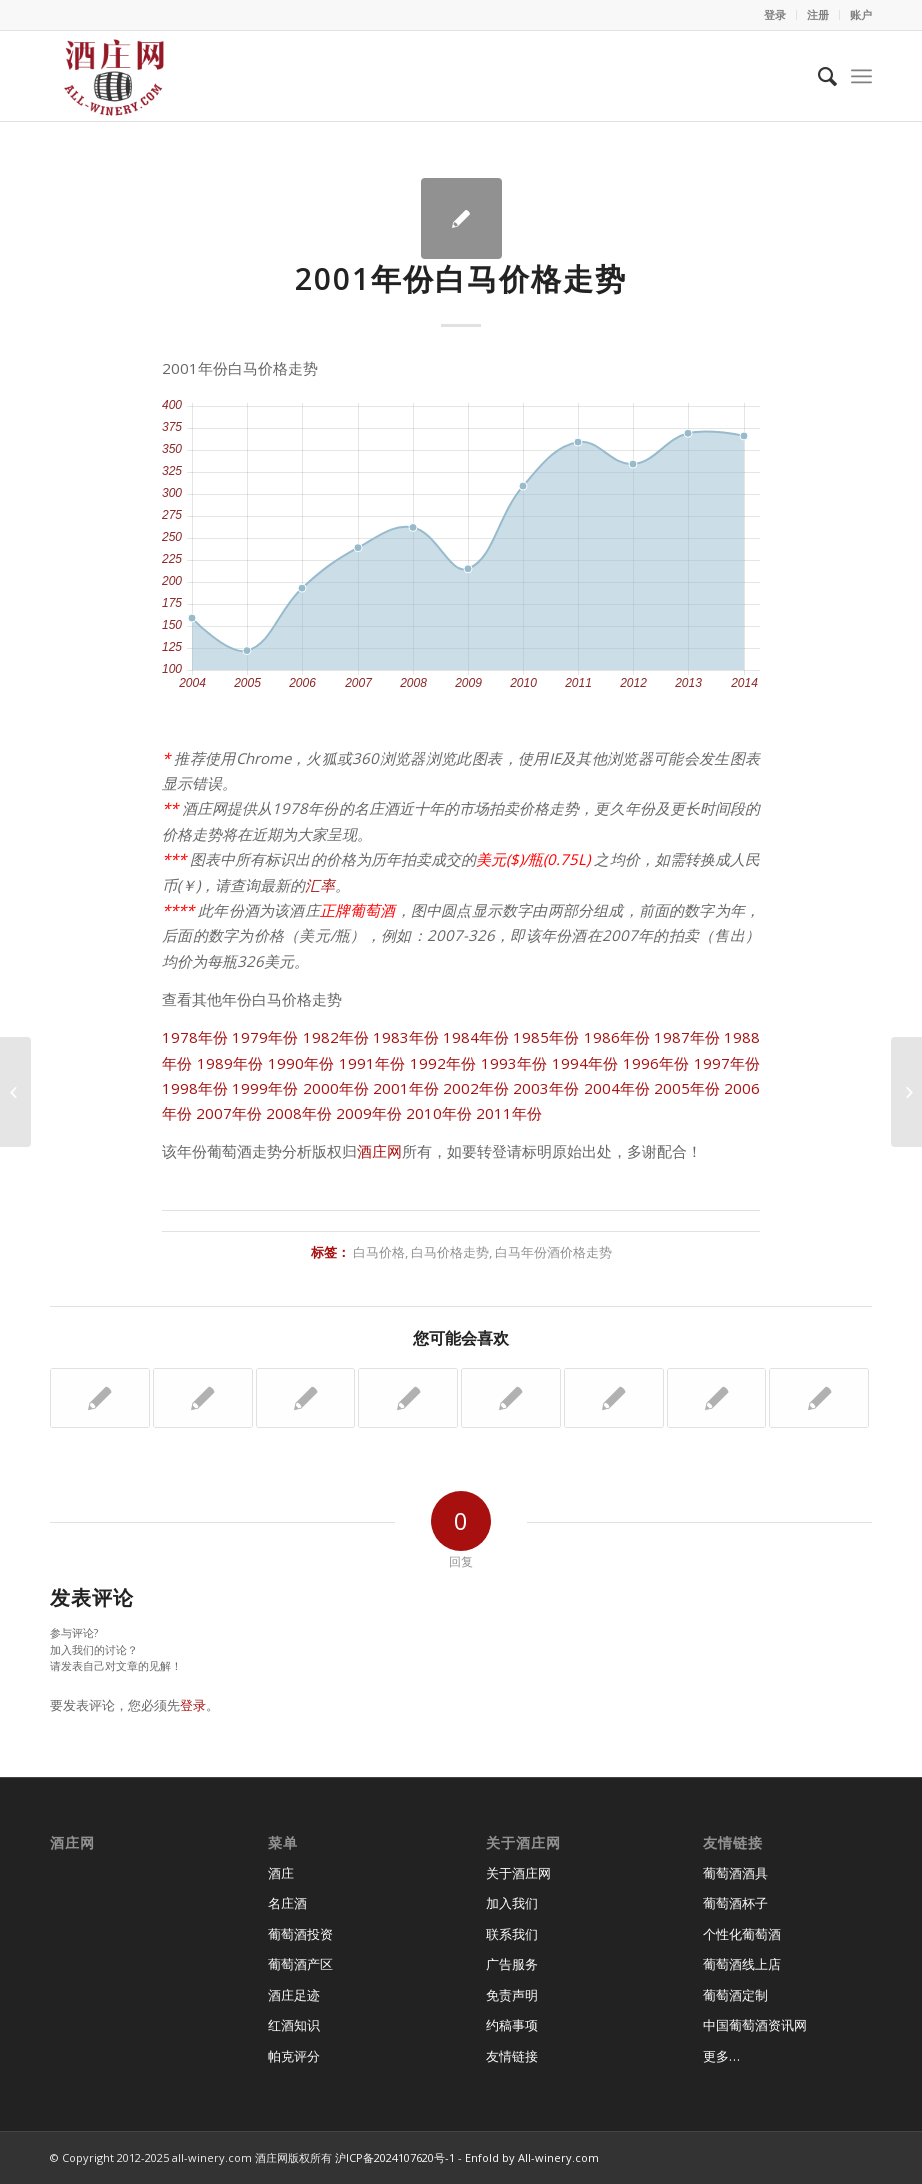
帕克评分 (294, 2056)
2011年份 (509, 1113)
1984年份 (476, 1037)
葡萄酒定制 (735, 1995)
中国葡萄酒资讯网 (755, 2025)
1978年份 (195, 1037)
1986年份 (617, 1037)
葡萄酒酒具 (735, 1873)
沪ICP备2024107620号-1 (395, 2157)
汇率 (320, 885)
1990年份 (301, 1063)
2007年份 (229, 1113)
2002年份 (476, 1088)
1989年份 (230, 1063)
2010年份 (439, 1113)
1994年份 (585, 1063)
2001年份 (406, 1088)
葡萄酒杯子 (735, 1903)
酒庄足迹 (294, 1995)
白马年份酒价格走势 (553, 1252)
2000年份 (336, 1088)
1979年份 (265, 1037)
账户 (861, 14)
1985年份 (546, 1037)
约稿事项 (512, 2025)
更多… (721, 2056)
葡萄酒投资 (300, 1934)
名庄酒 (287, 1903)
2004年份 (617, 1088)
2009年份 (369, 1113)
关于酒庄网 (518, 1873)
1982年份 (336, 1037)
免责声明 (512, 1995)
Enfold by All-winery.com (532, 2157)
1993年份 (514, 1063)
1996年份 (656, 1063)
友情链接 (512, 2056)
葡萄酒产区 (300, 1964)
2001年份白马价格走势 (461, 278)
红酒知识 (294, 2025)
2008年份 (299, 1113)
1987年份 (687, 1037)
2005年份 (687, 1088)
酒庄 (281, 1873)
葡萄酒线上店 (742, 1964)
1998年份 (195, 1088)
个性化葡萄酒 (742, 1934)
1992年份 (443, 1063)
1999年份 (265, 1088)
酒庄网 (379, 1151)
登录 (775, 14)
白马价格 (379, 1252)
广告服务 (512, 1964)
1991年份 (372, 1063)
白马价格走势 (450, 1252)
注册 (818, 14)
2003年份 (546, 1088)
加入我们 (512, 1903)
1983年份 (406, 1037)
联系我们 (512, 1934)
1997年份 (727, 1063)
